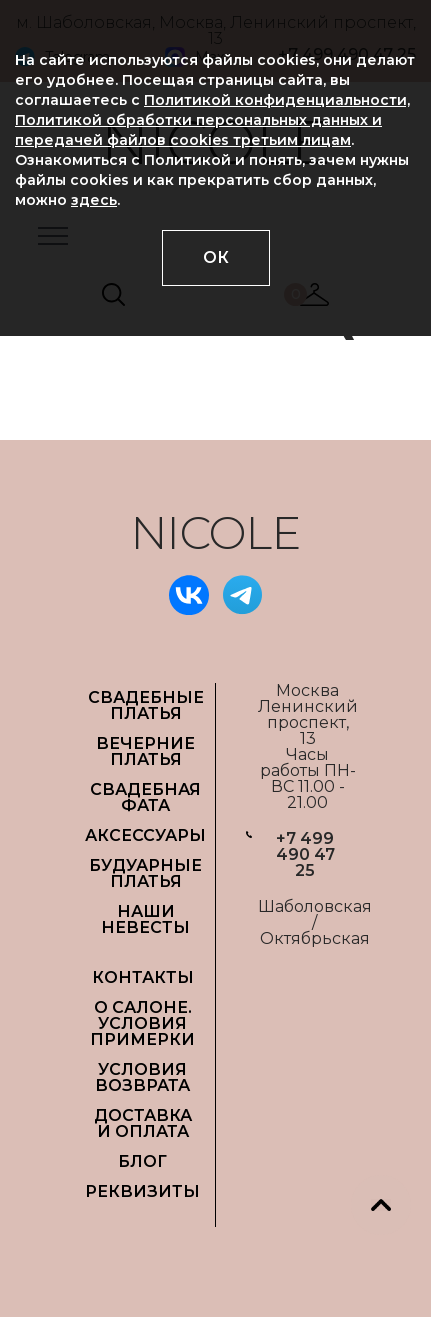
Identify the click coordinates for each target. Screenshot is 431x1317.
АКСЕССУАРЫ (145, 835)
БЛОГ (142, 1161)
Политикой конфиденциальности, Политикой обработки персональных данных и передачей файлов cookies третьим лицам (212, 120)
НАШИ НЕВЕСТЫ (145, 919)
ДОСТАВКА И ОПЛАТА (143, 1123)
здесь (94, 200)
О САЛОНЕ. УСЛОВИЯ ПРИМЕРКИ (142, 1023)
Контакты (143, 977)
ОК (216, 257)
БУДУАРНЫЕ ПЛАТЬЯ (145, 873)
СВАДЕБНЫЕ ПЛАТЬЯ (146, 705)
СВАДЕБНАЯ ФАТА (145, 797)
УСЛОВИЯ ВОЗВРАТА (142, 1077)
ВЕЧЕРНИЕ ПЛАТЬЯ (145, 751)
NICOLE (216, 532)
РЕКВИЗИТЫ (142, 1191)
